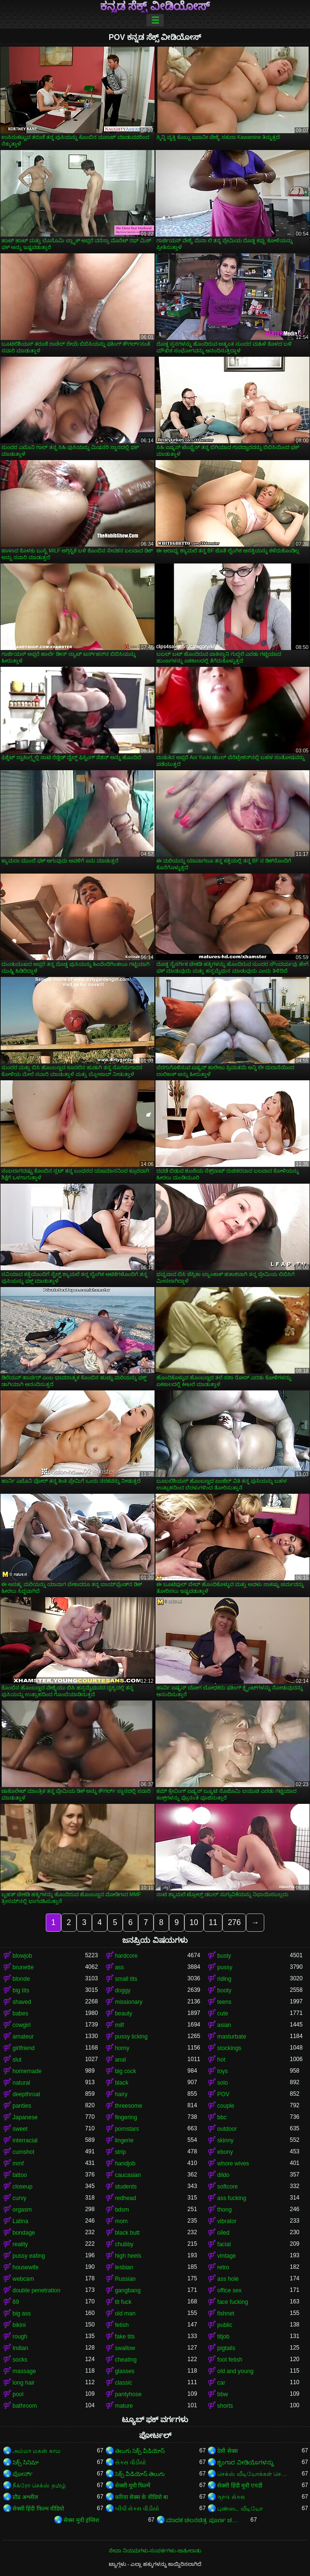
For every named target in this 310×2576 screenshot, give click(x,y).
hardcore (126, 1955)
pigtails (226, 2348)
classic (123, 2382)
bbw (222, 2394)
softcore (227, 2186)
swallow (125, 2348)
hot (221, 2059)
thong (224, 2209)
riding (224, 1979)
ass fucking (231, 2198)
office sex (229, 2290)
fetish (122, 2325)
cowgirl (21, 2025)
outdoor (227, 2129)
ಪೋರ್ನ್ (23, 2474)
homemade (27, 2071)
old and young (235, 2371)
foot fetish (229, 2359)
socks (20, 2359)
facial (224, 2244)
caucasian (128, 2175)
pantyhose (128, 2394)
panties (22, 2105)
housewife (26, 2267)
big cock (125, 2071)
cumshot (23, 2152)
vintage (226, 2255)
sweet (20, 2129)
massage (24, 2371)
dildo (223, 2175)
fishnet (225, 2313)
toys (222, 2071)
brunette (23, 1967)
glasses (125, 2371)
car (221, 2382)
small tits (126, 1979)
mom (121, 2221)
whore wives (233, 2163)
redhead (125, 2198)
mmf (18, 2163)
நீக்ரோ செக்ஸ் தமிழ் (39, 2485)
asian (224, 2025)
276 (234, 1922)
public (224, 2325)
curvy (19, 2198)
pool (18, 2394)
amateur (23, 2036)
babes (20, 2013)
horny (122, 2048)
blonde (21, 1979)
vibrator (226, 2221)
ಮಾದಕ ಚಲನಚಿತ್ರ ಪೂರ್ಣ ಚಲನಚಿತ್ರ (202, 2520)
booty (224, 1990)
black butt (127, 2232)
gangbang (128, 2290)
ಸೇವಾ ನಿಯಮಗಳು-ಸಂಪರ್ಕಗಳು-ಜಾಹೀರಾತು (155, 2550)
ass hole (228, 2279)
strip (120, 2152)
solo (222, 2082)
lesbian (124, 2267)
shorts (225, 2405)
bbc (221, 2117)
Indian (20, 2348)
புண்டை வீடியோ (239, 2508)
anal (120, 2059)
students (126, 2186)
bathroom (25, 2405)
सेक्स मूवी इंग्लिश (81, 2520)
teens (224, 2002)
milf (119, 2025)
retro (223, 2267)
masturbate (231, 2036)
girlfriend (24, 2048)
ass (119, 1967)
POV (223, 2094)
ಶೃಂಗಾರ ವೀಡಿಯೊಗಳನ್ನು (245, 2462)
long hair (24, 2382)
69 (16, 2302)
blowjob (22, 1955)
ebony (225, 2152)
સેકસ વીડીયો (130, 2462)
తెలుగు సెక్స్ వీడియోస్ (140, 2451)
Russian (125, 2279)
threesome (128, 2105)
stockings (229, 2048)
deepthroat (26, 2094)
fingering (126, 2117)
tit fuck (123, 2302)
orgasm (22, 2209)
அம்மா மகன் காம (37, 2451)
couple (225, 2105)
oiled (223, 2232)
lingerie (124, 2140)
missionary (128, 2002)
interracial (25, 2140)
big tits (21, 1990)
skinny (225, 2140)
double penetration (36, 2290)
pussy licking (131, 2036)
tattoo (20, 2175)
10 (194, 1922)
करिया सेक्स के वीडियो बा (141, 2497)
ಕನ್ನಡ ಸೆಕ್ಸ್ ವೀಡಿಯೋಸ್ (155, 6)
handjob (125, 2163)
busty (224, 1955)
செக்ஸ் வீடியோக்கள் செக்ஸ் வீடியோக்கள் (253, 2474)
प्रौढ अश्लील (25, 2497)
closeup (22, 2186)
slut (17, 2059)
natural (21, 2082)
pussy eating (29, 2255)
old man (125, 2313)
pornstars (127, 2129)
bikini (19, 2325)
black (122, 2082)
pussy (224, 1967)
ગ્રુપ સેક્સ (231, 2497)
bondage (24, 2232)
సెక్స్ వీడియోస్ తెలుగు (140, 2474)
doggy (123, 1990)
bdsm (122, 2209)
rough (20, 2336)
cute (222, 2013)
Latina (20, 2221)
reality (20, 2244)
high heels (128, 2255)
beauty (123, 2013)
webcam (23, 2279)
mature (124, 2405)
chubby (124, 2244)
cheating (126, 2359)
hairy (121, 2094)
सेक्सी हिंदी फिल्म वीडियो (38, 2508)
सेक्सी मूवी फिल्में (133, 2485)
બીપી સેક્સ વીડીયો (137, 2508)
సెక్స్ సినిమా (26, 2462)
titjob (223, 2336)
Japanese (25, 2117)
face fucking (232, 2302)
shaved (22, 2002)
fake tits (125, 2336)
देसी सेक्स (227, 2451)
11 (213, 1922)
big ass (22, 2313)
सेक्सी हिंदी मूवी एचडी (239, 2485)
